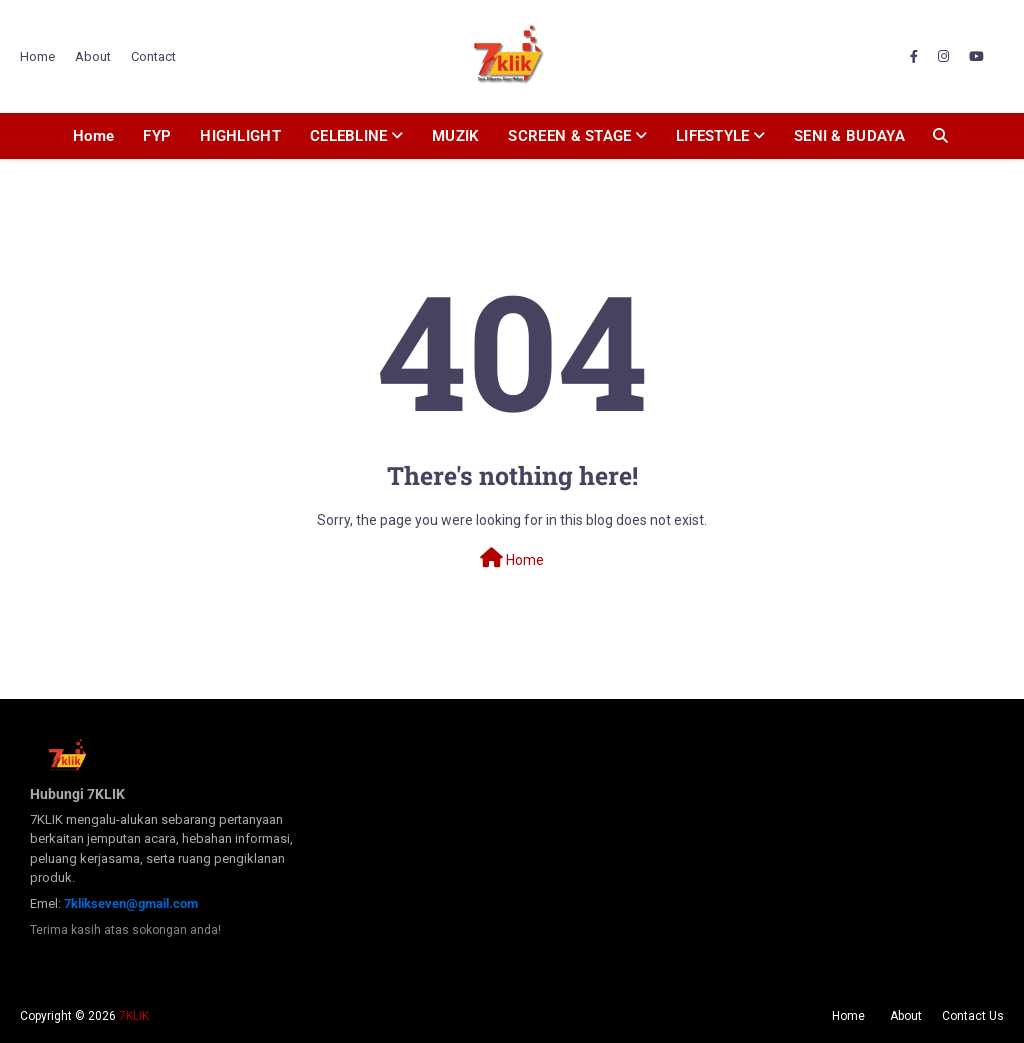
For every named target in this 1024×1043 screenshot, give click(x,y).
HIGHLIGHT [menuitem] (240, 136)
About (93, 56)
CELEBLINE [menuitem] (349, 136)
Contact (153, 56)
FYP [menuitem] (157, 136)
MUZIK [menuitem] (456, 136)
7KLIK (134, 1016)
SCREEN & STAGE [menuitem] (569, 136)
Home (37, 56)
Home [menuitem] (93, 136)
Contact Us (973, 1016)
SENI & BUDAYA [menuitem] (849, 136)
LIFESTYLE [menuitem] (713, 136)
